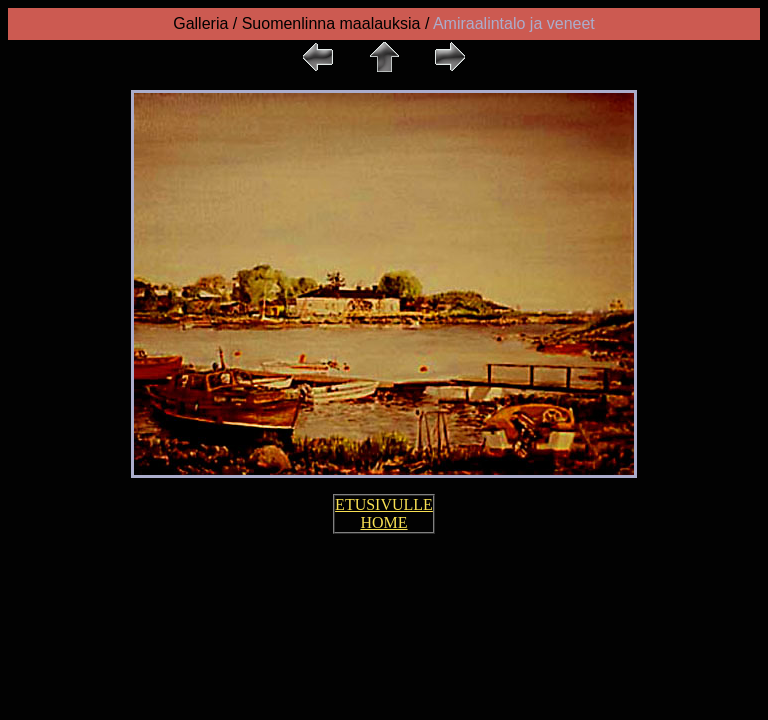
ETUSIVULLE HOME (384, 513)
